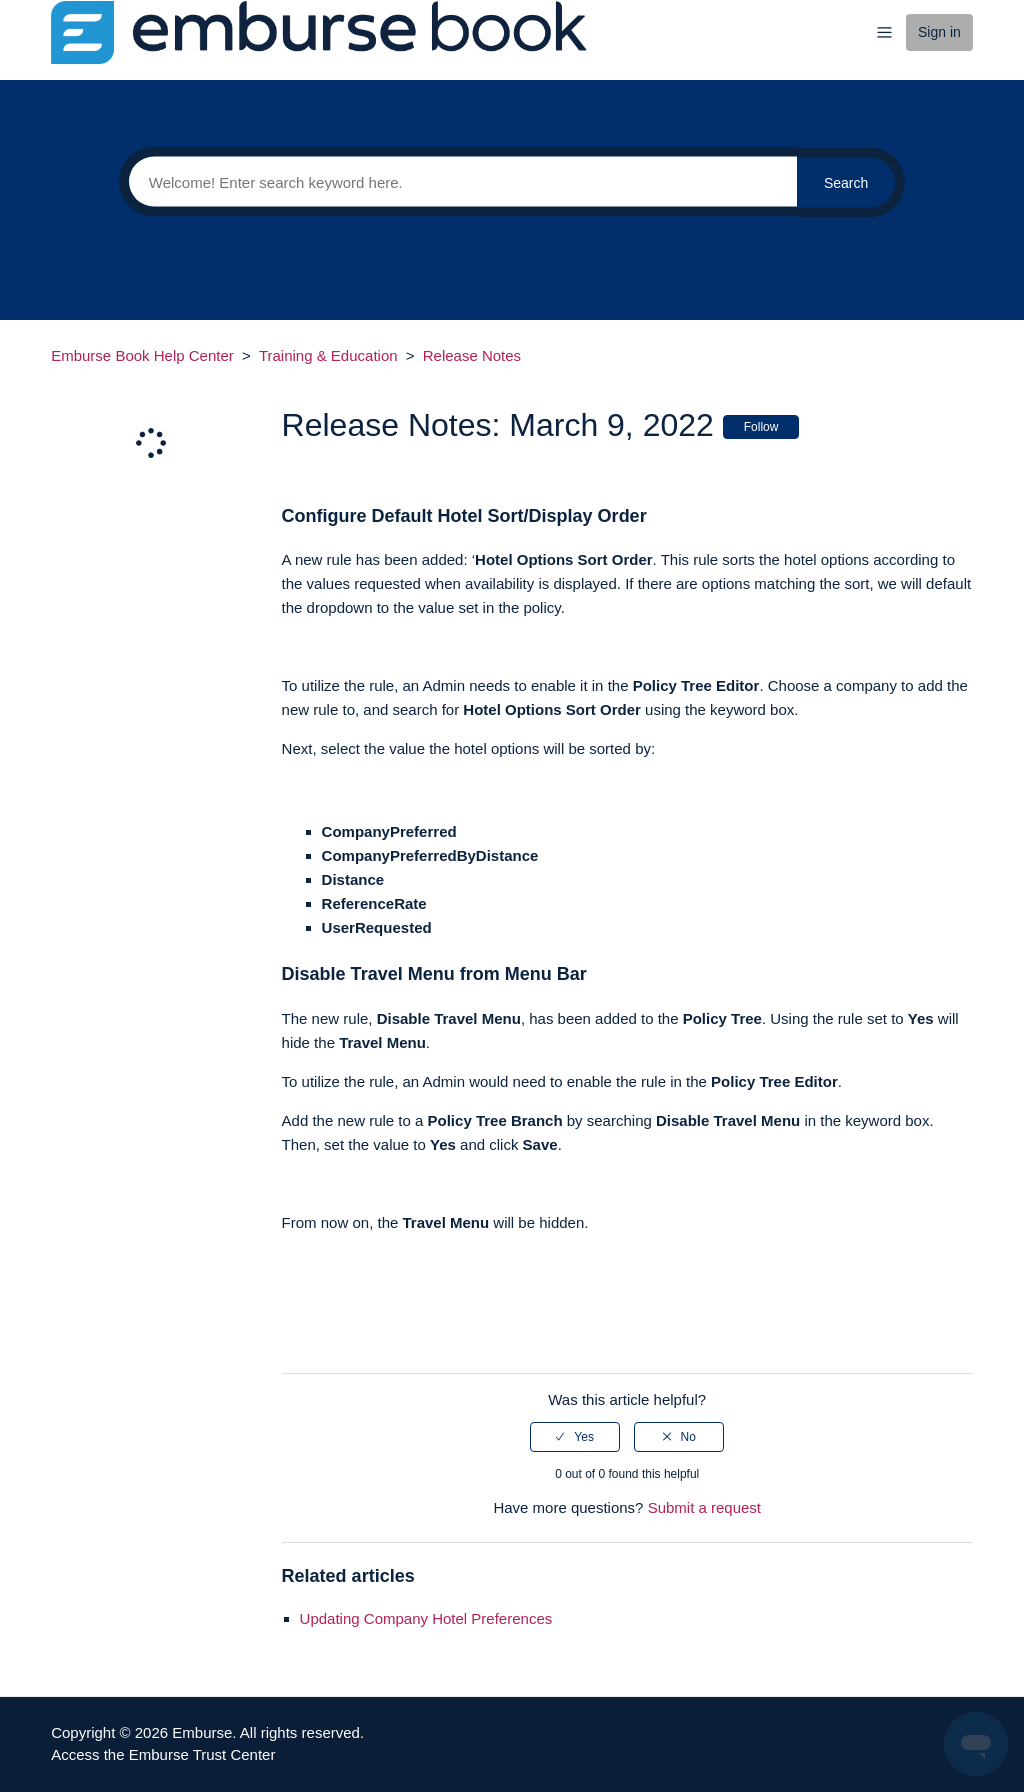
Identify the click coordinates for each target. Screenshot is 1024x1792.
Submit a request (704, 1507)
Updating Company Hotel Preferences (426, 1618)
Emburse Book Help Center (142, 355)
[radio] (575, 1437)
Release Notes (472, 355)
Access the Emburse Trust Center (163, 1754)
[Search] (458, 182)
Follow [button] (761, 427)
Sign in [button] (939, 32)
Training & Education (328, 355)
